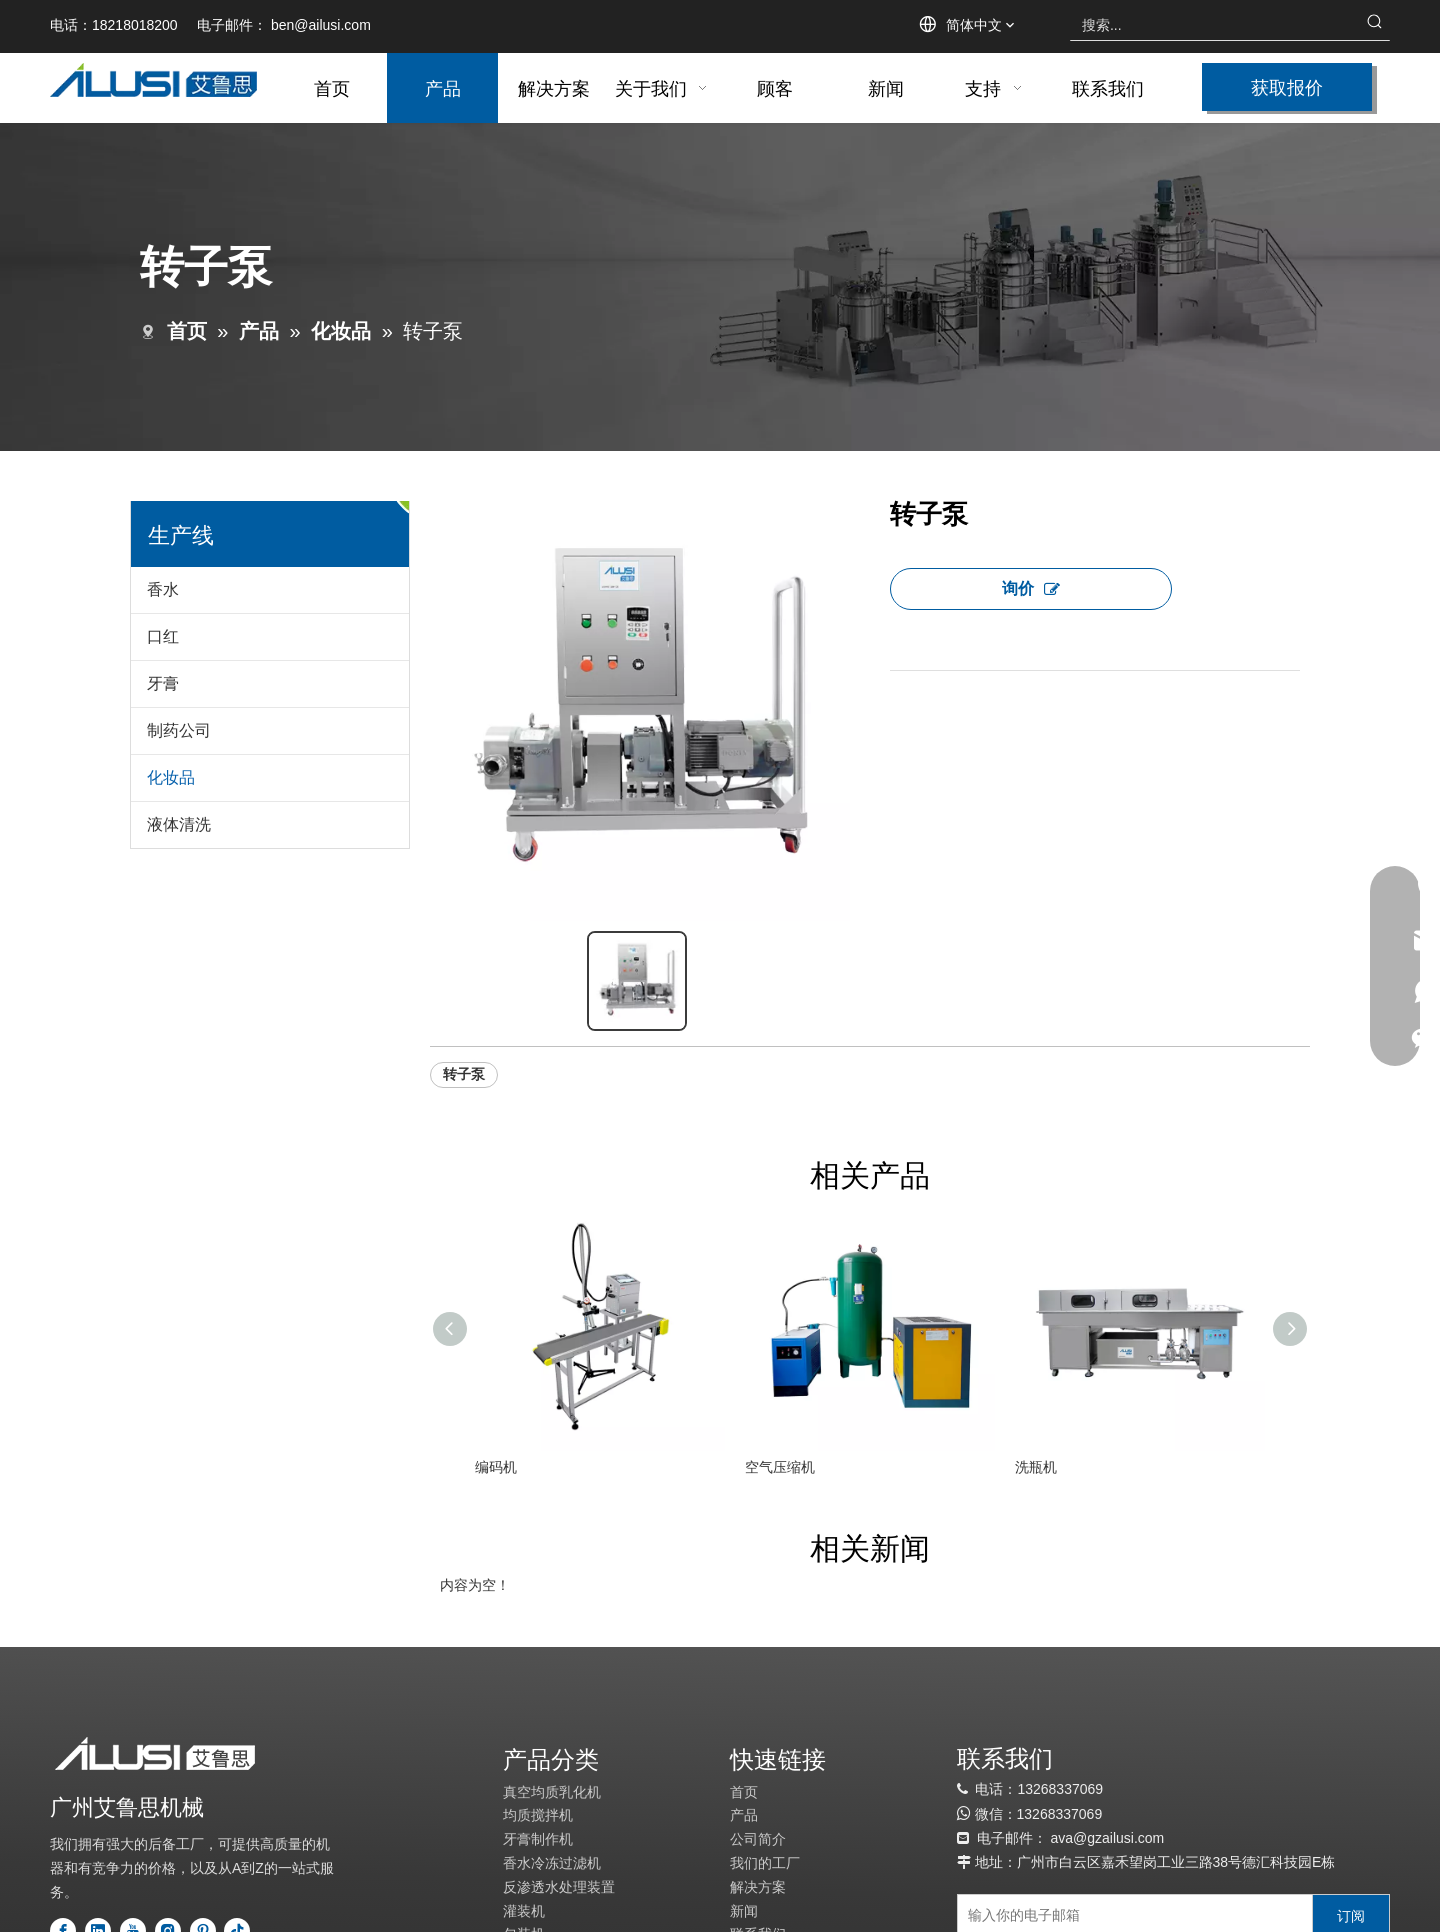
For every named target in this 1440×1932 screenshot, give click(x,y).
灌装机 (524, 1908)
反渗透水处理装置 (559, 1884)
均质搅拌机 (538, 1813)
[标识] (155, 1751)
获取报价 (1287, 86)
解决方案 (758, 1884)
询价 (1031, 588)
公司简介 (758, 1836)
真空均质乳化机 (552, 1789)
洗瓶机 (1036, 1464)
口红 (163, 636)
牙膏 (163, 683)
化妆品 (171, 777)
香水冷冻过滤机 (552, 1860)
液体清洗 (179, 824)
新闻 (744, 1908)
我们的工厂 (765, 1860)
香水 (163, 589)
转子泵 (464, 1071)
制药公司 (179, 730)
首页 (744, 1789)
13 (1025, 1811)
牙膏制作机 (538, 1836)
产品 (744, 1813)
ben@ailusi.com (321, 25)
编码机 (496, 1464)
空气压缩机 (780, 1464)
